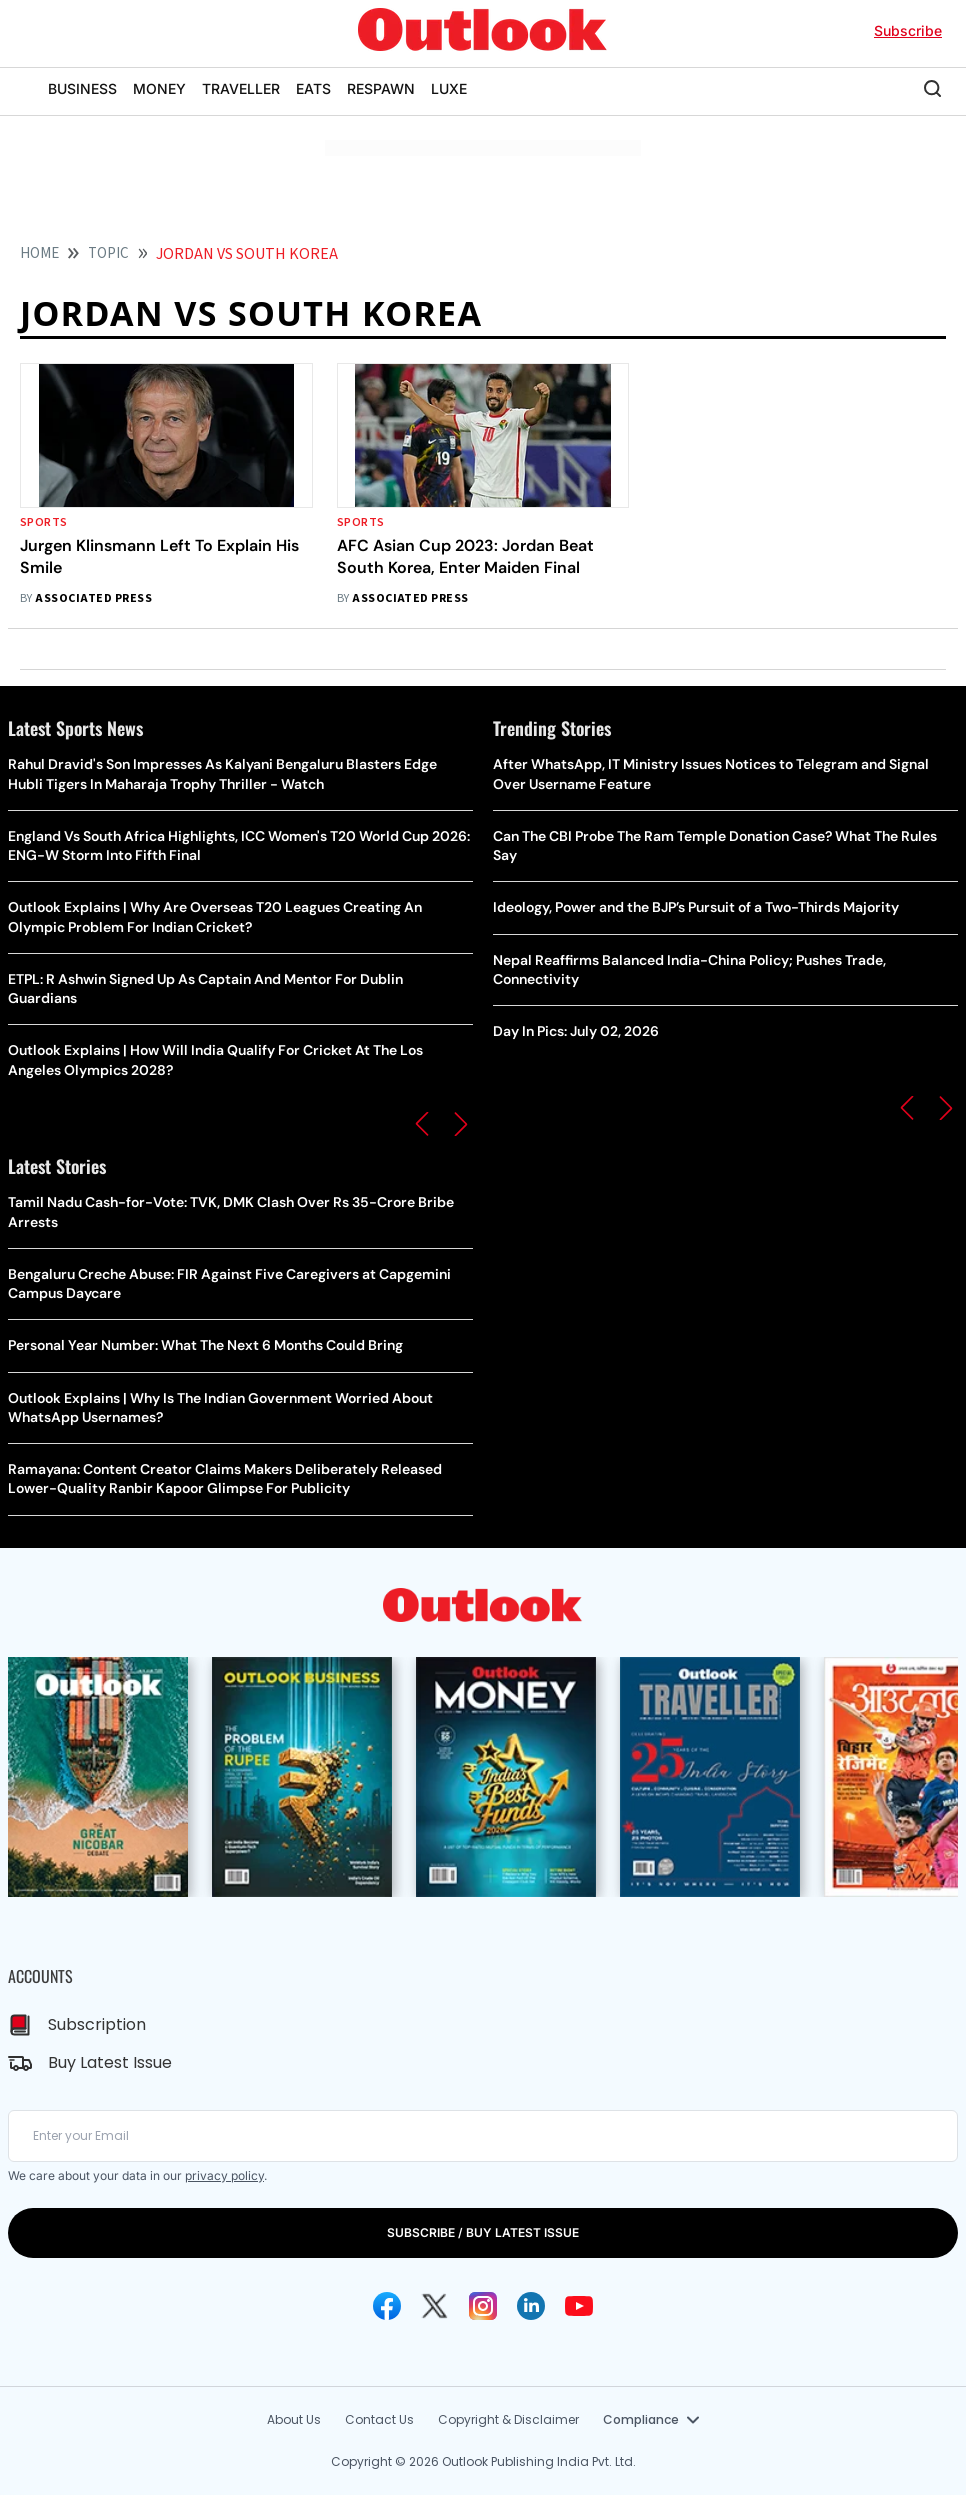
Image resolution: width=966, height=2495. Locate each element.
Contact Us (379, 2419)
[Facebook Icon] (387, 2306)
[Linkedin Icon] (531, 2306)
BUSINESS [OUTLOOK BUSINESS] (82, 88)
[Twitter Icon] (435, 2306)
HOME (39, 253)
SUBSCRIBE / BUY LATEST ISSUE (483, 2232)
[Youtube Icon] (579, 2306)
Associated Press (93, 598)
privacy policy (224, 2175)
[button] (422, 1124)
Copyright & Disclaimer (508, 2419)
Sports (44, 522)
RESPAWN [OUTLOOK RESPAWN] (381, 88)
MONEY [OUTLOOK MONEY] (159, 88)
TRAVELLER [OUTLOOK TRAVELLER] (241, 88)
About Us (294, 2419)
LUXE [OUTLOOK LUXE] (449, 88)
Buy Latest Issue (110, 2062)
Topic (108, 253)
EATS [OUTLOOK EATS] (313, 88)
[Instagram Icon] (483, 2306)
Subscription (97, 2024)
